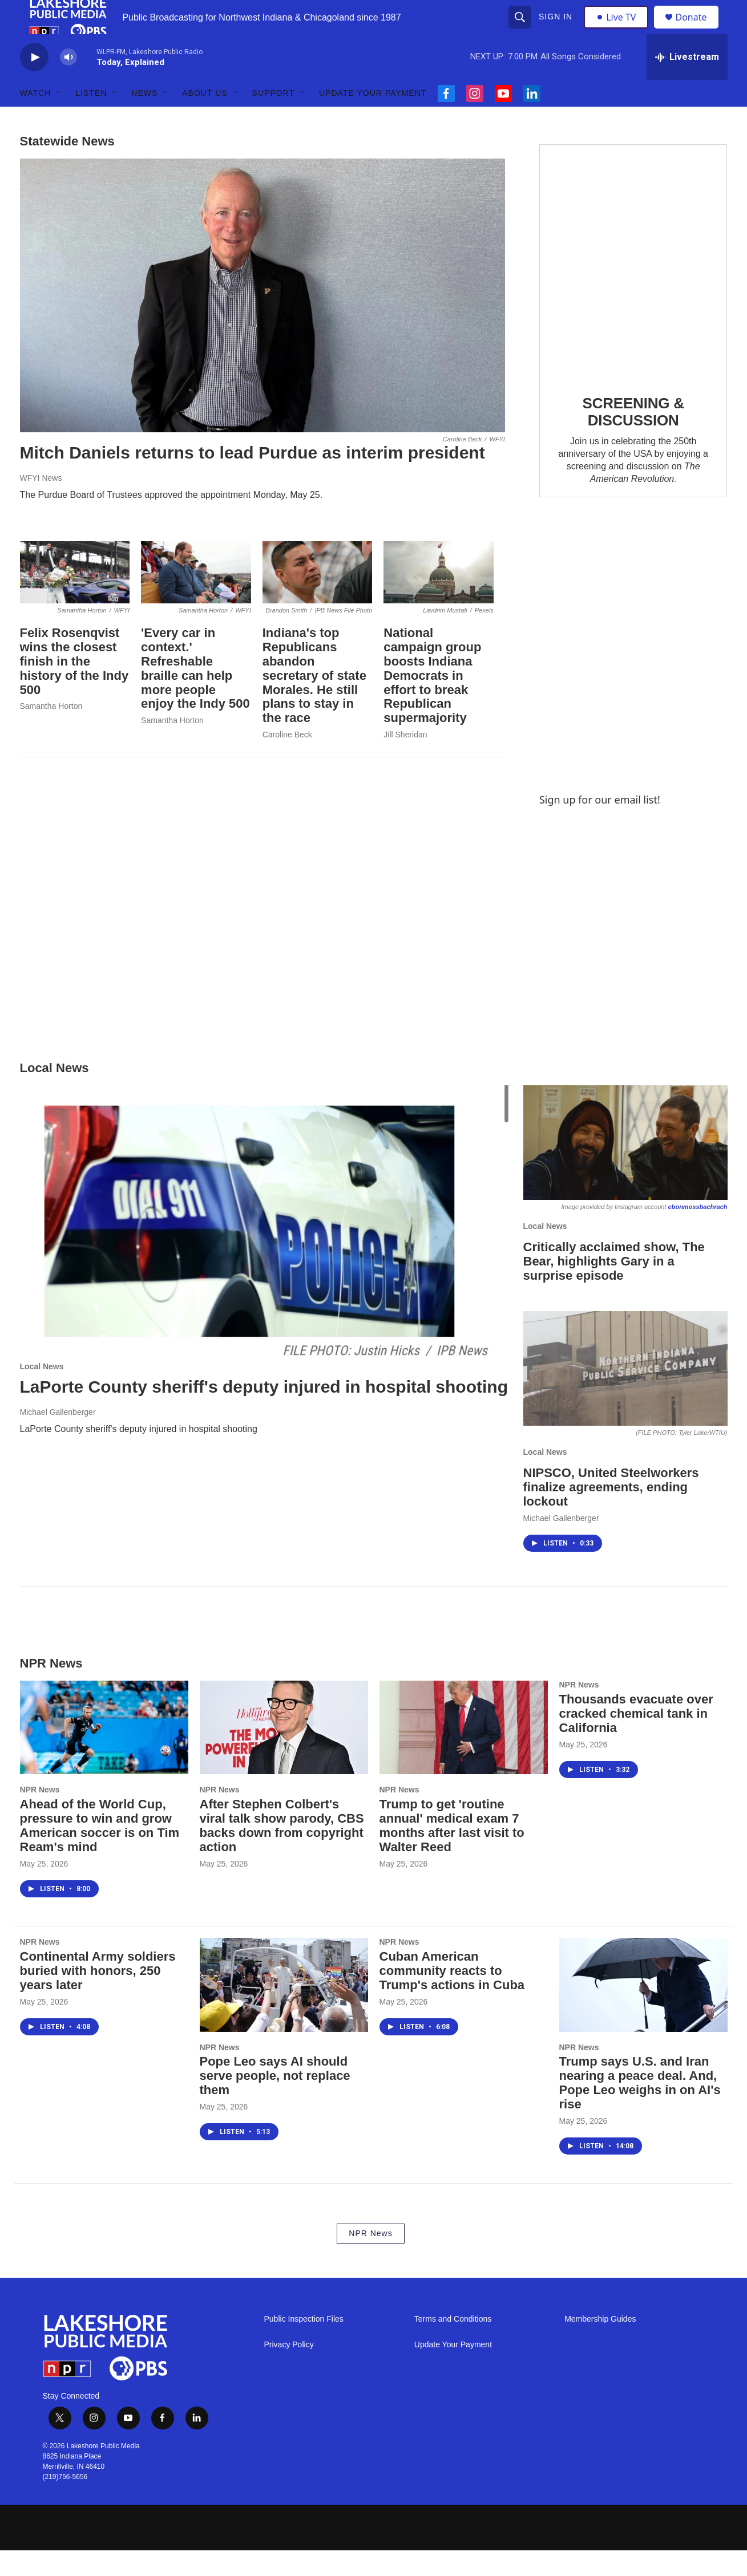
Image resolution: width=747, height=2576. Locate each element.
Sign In (557, 29)
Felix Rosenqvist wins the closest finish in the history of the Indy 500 (74, 687)
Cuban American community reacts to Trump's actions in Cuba (452, 1996)
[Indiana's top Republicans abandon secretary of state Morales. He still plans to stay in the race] (318, 597)
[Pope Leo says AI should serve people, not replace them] (284, 2010)
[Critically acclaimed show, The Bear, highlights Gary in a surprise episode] (625, 1168)
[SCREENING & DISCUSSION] (633, 287)
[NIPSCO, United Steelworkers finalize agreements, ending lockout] (625, 1394)
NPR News (40, 1815)
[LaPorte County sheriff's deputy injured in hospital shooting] (266, 1249)
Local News (42, 1392)
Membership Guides (600, 2344)
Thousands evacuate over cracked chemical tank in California (636, 1739)
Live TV (619, 29)
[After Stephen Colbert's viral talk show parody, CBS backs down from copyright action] (284, 1753)
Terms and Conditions (452, 2344)
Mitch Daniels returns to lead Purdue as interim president (252, 478)
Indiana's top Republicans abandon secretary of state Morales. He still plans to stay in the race (314, 701)
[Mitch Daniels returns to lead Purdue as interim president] (262, 321)
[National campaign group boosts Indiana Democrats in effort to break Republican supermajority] (438, 597)
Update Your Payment (372, 118)
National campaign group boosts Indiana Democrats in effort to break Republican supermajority (432, 701)
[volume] (68, 83)
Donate (698, 30)
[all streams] (687, 83)
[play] (34, 83)
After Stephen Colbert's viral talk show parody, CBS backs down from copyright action (282, 1851)
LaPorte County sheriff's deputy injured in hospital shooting (264, 1412)
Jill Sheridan (405, 760)
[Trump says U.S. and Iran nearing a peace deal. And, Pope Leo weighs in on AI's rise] (643, 2010)
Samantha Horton (51, 731)
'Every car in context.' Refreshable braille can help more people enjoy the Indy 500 (195, 694)
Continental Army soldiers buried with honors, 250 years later (98, 1996)
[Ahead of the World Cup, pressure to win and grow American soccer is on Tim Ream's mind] (104, 1753)
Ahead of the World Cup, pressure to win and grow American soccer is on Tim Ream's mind (100, 1851)
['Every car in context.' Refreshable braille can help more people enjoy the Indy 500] (196, 597)
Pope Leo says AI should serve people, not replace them (275, 2101)
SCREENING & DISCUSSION (633, 437)
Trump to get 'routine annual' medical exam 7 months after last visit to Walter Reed (451, 1851)
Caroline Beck (287, 760)
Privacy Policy (289, 2370)
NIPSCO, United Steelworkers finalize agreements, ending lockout (611, 1512)
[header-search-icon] (521, 29)
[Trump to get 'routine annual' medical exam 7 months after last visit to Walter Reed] (463, 1753)
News (144, 118)
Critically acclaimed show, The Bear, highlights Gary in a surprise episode (614, 1286)
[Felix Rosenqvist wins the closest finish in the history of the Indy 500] (75, 597)
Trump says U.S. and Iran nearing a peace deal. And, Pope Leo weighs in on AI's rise (640, 2108)
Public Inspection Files (304, 2344)
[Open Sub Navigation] (59, 118)
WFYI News (41, 503)
